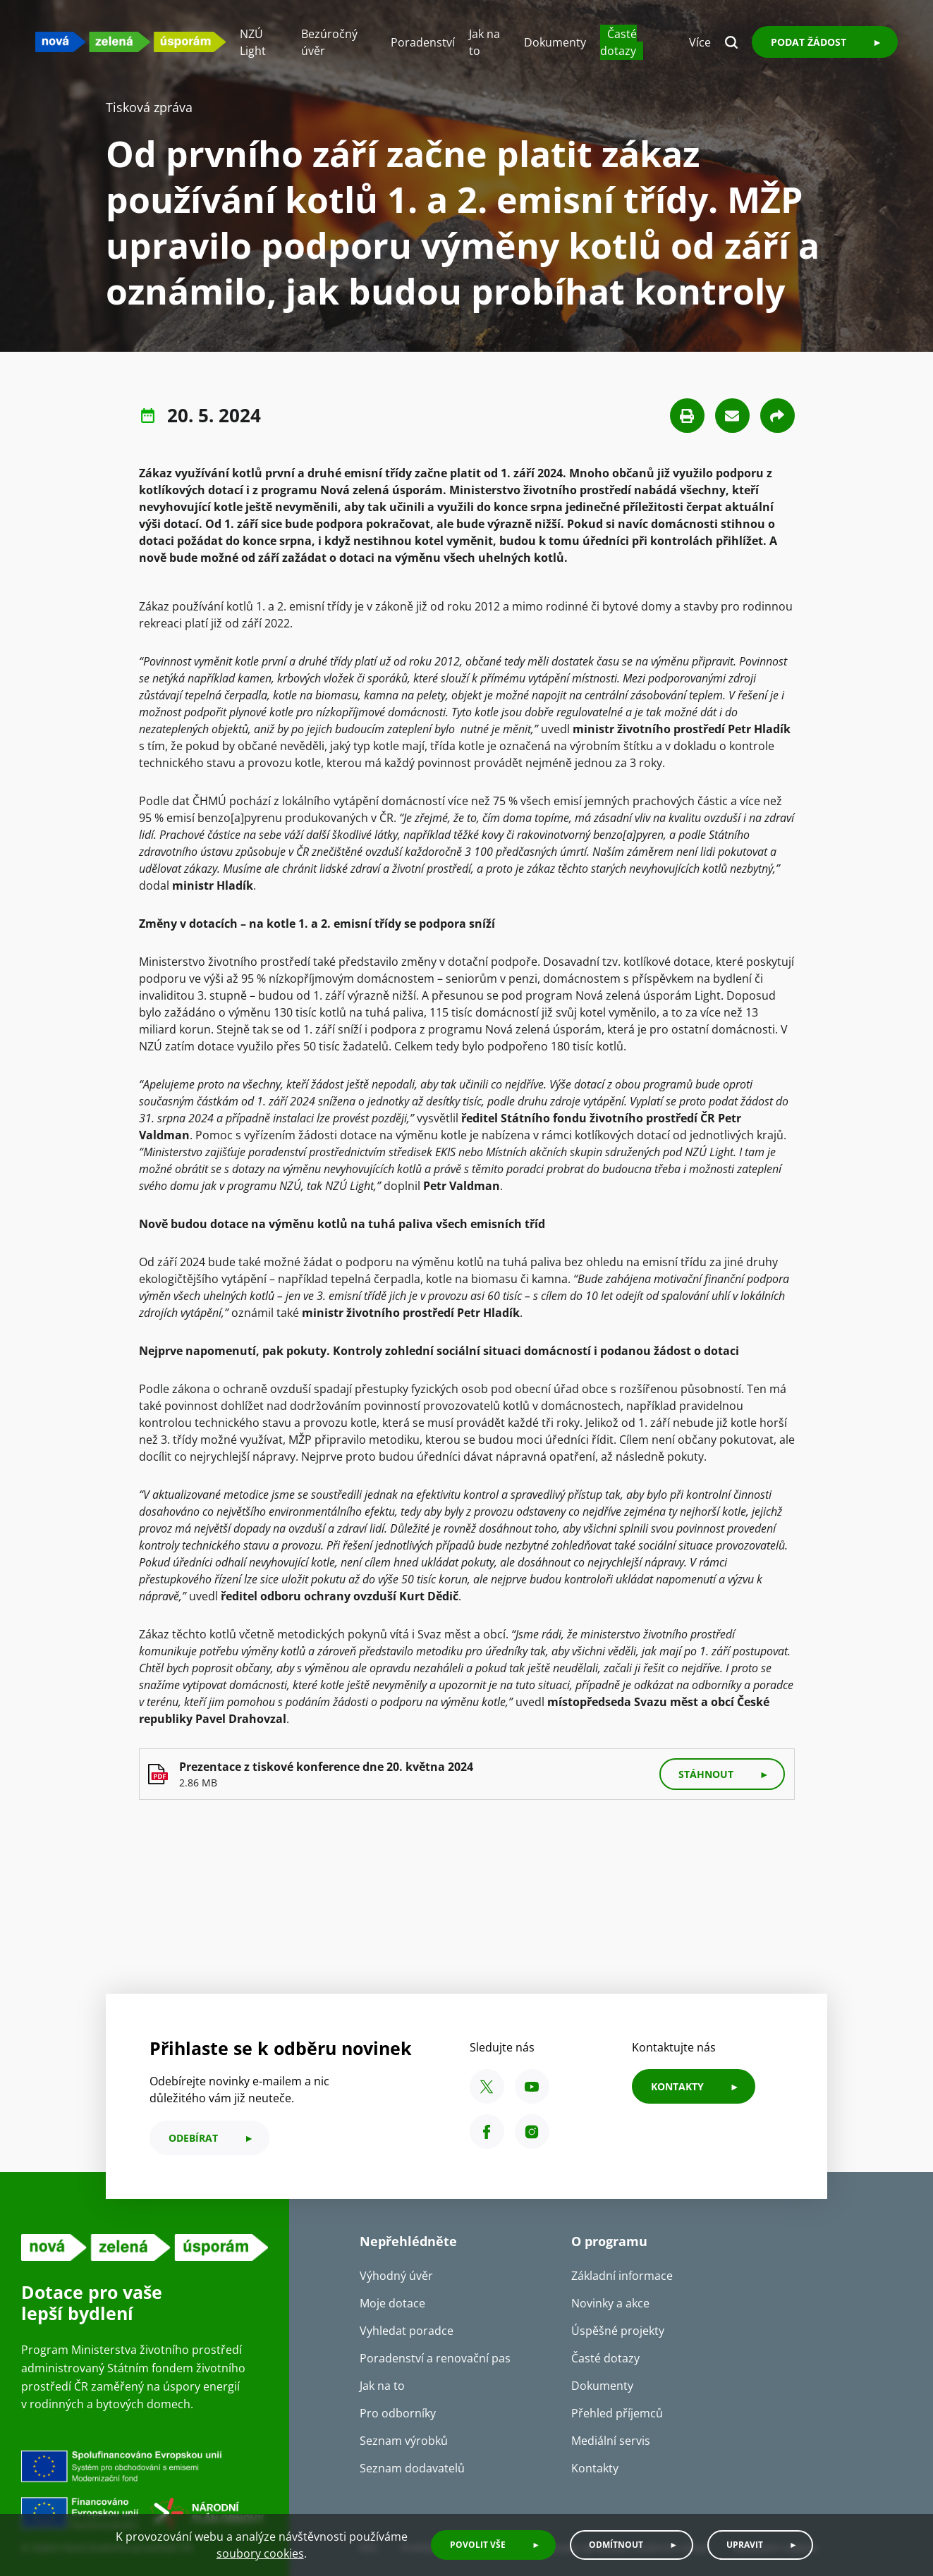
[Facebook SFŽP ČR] (487, 2131)
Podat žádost (808, 42)
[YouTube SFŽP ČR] (532, 2086)
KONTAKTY (677, 2086)
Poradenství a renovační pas (435, 2358)
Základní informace (622, 2275)
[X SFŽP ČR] (487, 2086)
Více (700, 42)
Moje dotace (392, 2303)
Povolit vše (478, 2545)
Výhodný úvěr (396, 2275)
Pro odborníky (398, 2413)
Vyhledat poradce (406, 2330)
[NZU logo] (130, 42)
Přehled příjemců (617, 2413)
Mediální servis (610, 2440)
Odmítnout (616, 2545)
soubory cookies (260, 2553)
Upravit (744, 2545)
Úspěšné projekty (617, 2330)
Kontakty (594, 2468)
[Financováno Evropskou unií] (144, 2491)
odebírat (193, 2138)
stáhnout (705, 1774)
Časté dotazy (618, 42)
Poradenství (423, 42)
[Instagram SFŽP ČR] (532, 2131)
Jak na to (382, 2385)
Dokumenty (555, 42)
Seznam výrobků (404, 2440)
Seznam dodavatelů (412, 2468)
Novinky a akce (610, 2303)
